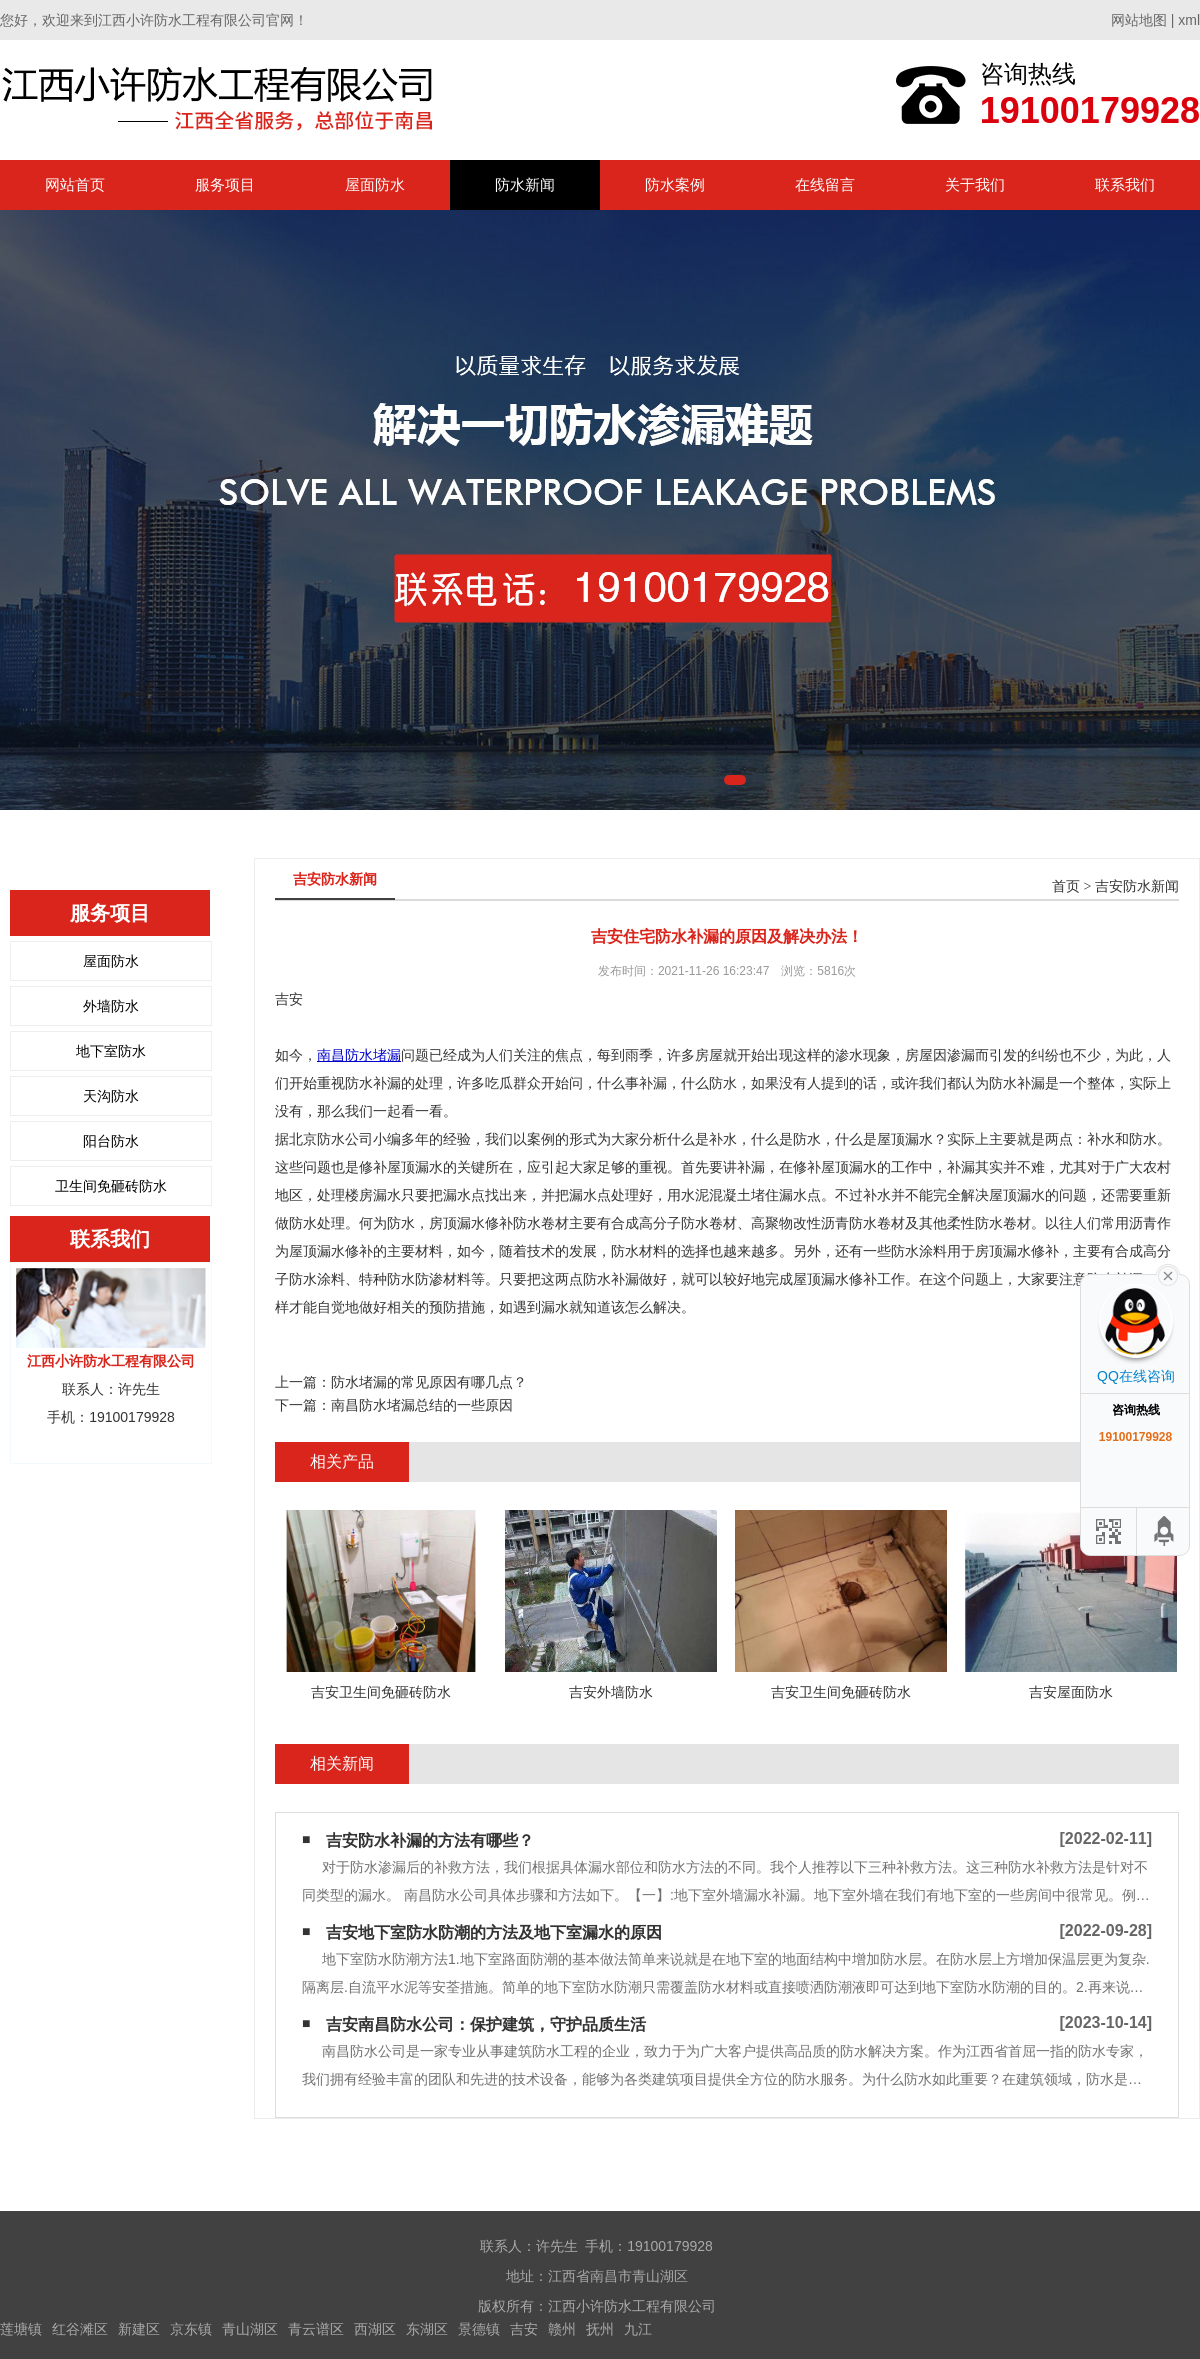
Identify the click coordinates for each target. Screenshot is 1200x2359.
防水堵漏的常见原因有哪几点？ (429, 1382)
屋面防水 (375, 184)
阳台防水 (111, 1141)
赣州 (562, 2329)
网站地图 (1139, 20)
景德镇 (479, 2329)
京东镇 (191, 2329)
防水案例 (675, 184)
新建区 (139, 2329)
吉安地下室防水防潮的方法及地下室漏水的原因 (494, 1932)
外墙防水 (111, 1006)
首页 (1066, 886)
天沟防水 (111, 1096)
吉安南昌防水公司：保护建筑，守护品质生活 (486, 2024)
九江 (638, 2329)
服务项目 (225, 184)
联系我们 (1125, 184)
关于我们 (975, 184)
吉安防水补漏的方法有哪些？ (430, 1840)
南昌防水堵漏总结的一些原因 (422, 1405)
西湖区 (375, 2329)
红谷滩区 (80, 2329)
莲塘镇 (21, 2329)
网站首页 (75, 184)
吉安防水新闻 (1137, 886)
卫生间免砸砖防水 (111, 1186)
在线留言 (825, 184)
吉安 (524, 2329)
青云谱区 (316, 2329)
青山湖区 (250, 2329)
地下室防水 (111, 1051)
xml (1189, 20)
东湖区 (427, 2329)
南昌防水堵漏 (359, 1055)
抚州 (600, 2329)
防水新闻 (525, 184)
